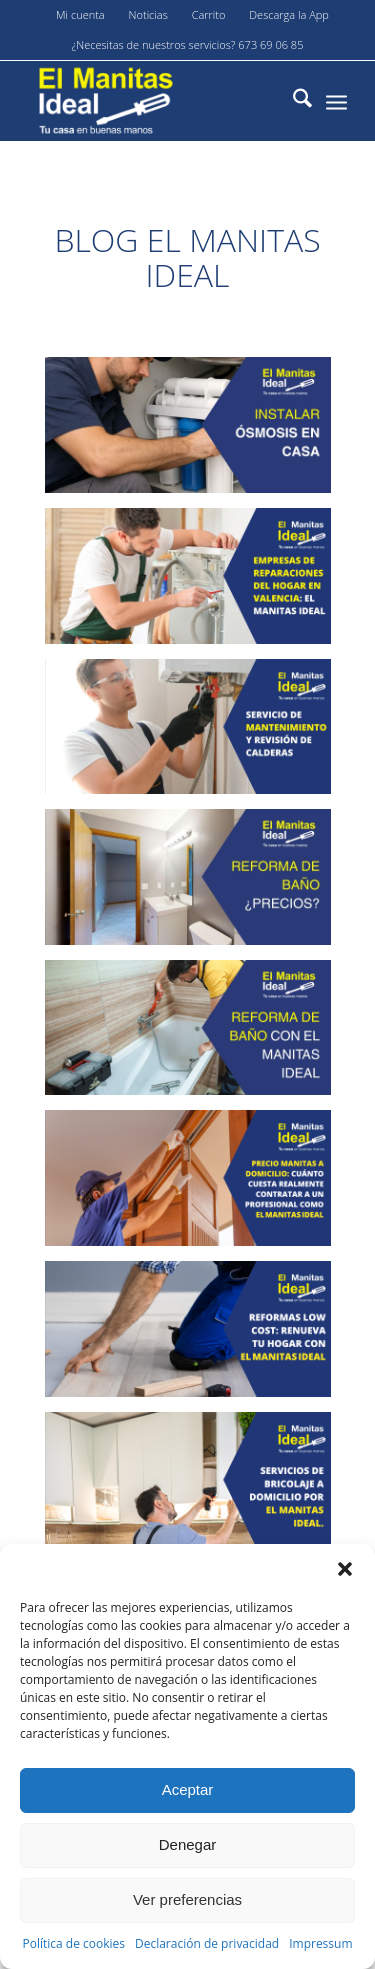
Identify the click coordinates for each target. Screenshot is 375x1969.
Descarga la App (289, 14)
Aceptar (188, 1789)
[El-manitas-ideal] (155, 101)
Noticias (148, 14)
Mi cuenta (80, 14)
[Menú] (336, 101)
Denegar (188, 1844)
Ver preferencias (187, 1899)
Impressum (320, 1943)
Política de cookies (73, 1943)
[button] (345, 1569)
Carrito (209, 14)
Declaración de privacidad (207, 1943)
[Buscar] (292, 101)
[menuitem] (81, 15)
